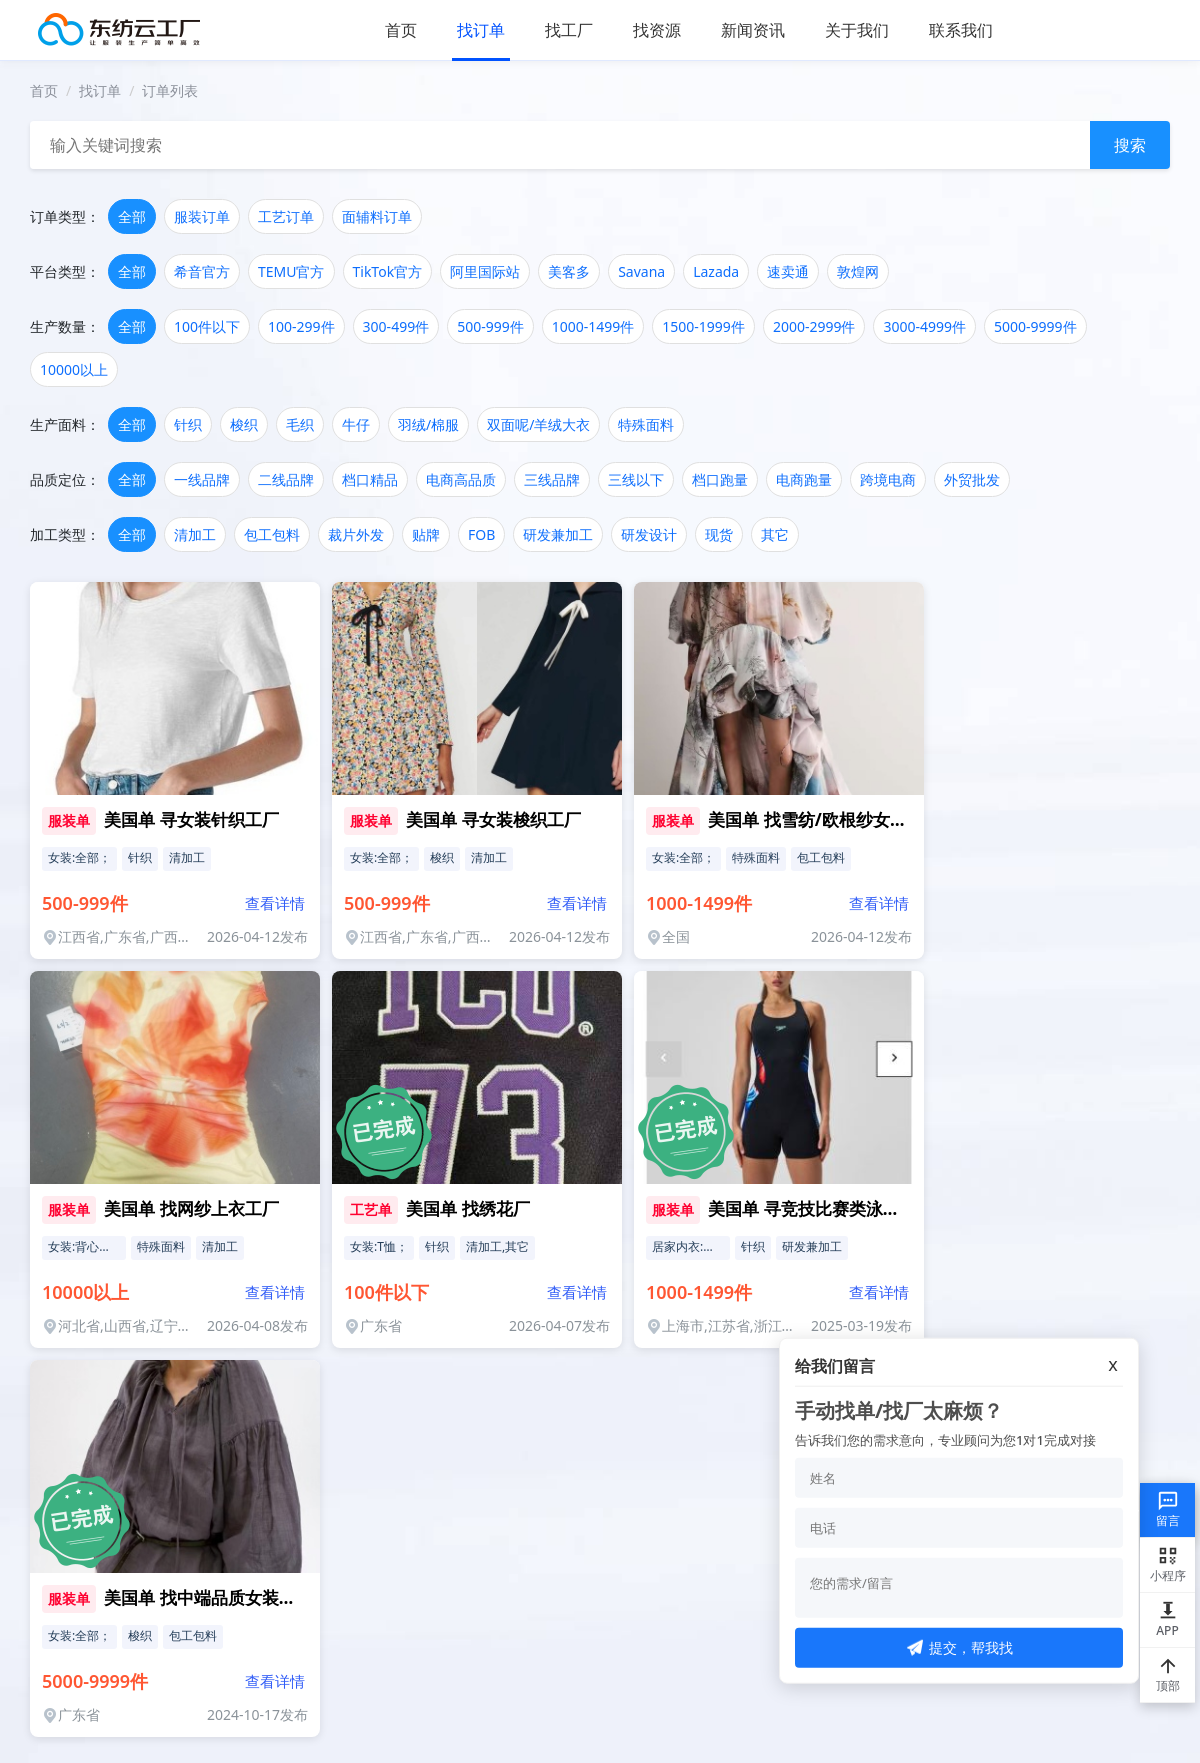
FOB (481, 534)
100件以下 (207, 326)
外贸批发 (972, 479)
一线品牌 (202, 479)
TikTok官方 (388, 271)
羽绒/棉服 (428, 424)
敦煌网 (858, 271)
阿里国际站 (485, 271)
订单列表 (170, 90)
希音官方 (202, 271)
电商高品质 (461, 479)
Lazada (716, 271)
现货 (719, 534)
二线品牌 (286, 479)
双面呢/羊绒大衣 (538, 424)
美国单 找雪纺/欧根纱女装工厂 (824, 819)
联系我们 (961, 30)
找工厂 (569, 30)
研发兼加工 (558, 534)
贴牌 (426, 534)
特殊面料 (646, 424)
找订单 (481, 30)
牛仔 (356, 424)
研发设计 (649, 534)
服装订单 (202, 216)
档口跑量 (720, 479)
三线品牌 (552, 479)
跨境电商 (888, 479)
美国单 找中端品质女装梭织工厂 (225, 1597)
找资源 (657, 30)
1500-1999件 (703, 326)
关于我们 (857, 30)
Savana (641, 271)
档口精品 (370, 479)
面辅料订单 (377, 216)
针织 (188, 424)
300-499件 (396, 326)
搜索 (1130, 145)
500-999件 (490, 326)
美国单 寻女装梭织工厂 (493, 819)
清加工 (195, 534)
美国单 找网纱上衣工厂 (191, 1208)
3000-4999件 (924, 326)
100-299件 (301, 326)
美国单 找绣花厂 (467, 1208)
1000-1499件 (593, 326)
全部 (132, 216)
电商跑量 (804, 479)
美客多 (569, 271)
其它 (775, 534)
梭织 (244, 424)
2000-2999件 (814, 326)
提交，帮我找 (959, 1647)
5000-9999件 (1035, 326)
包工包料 (272, 534)
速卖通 (788, 271)
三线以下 (636, 479)
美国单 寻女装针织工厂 (191, 819)
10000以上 (74, 369)
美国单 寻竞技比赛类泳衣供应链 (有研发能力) (879, 1208)
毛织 (300, 424)
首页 (401, 30)
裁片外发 (356, 534)
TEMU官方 (291, 271)
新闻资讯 (753, 30)
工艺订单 (286, 216)
